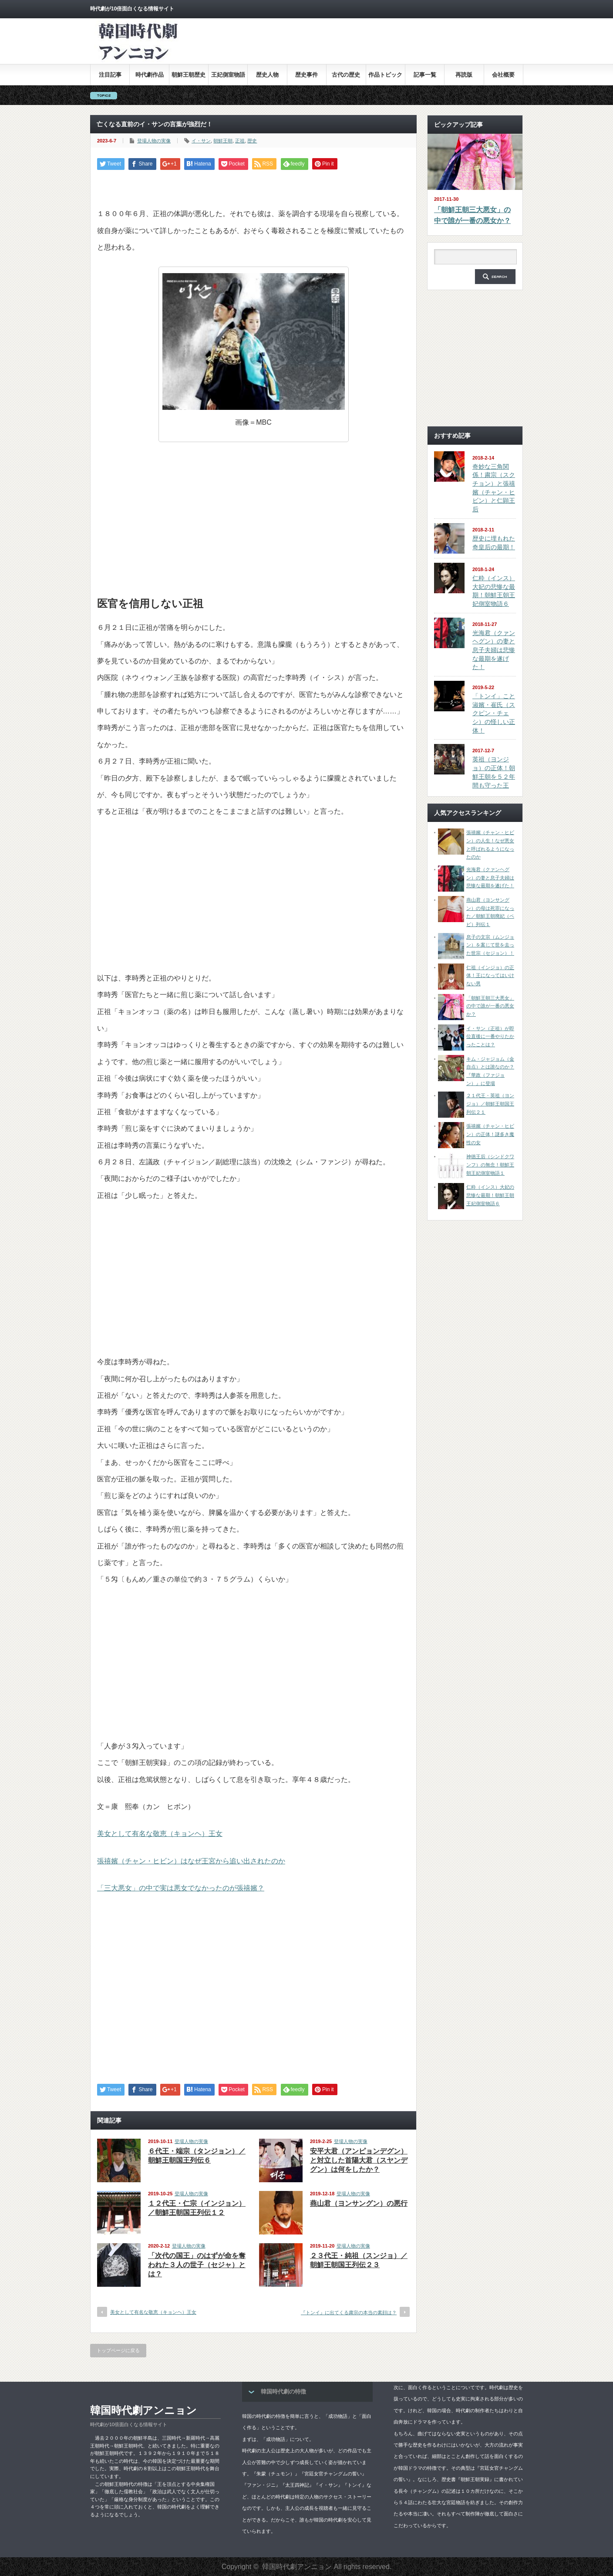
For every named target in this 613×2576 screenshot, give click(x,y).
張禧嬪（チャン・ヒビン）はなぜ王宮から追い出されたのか (191, 1861)
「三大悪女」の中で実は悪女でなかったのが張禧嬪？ (180, 1888)
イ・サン (201, 140)
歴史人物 (267, 74)
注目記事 (110, 74)
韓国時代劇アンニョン (143, 2410)
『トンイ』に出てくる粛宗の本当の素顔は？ (349, 2312)
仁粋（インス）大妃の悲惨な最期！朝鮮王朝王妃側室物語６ (490, 1195)
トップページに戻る (118, 2350)
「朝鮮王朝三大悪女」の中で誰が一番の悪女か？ (472, 215)
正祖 (240, 140)
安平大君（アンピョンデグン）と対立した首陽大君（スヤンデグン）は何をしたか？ (359, 2160)
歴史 (252, 140)
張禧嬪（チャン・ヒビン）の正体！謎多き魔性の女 (490, 1134)
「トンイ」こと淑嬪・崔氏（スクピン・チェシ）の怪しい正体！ (493, 713)
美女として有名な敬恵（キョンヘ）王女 (159, 1833)
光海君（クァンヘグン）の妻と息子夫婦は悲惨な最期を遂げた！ (493, 650)
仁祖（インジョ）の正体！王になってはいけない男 (490, 975)
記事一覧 (425, 74)
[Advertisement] (364, 47)
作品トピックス (385, 78)
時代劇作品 (149, 74)
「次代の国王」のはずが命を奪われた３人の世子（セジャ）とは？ (197, 2265)
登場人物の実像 (154, 140)
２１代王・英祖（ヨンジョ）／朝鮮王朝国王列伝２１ (490, 1103)
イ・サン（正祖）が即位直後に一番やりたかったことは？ (490, 1036)
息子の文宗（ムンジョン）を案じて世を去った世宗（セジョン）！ (490, 945)
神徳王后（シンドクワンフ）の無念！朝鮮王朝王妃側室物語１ (490, 1164)
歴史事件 (306, 74)
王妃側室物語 (228, 74)
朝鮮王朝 (222, 140)
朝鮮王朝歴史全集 (188, 78)
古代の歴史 (346, 74)
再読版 (463, 74)
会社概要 (503, 74)
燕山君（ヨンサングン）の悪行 (359, 2203)
